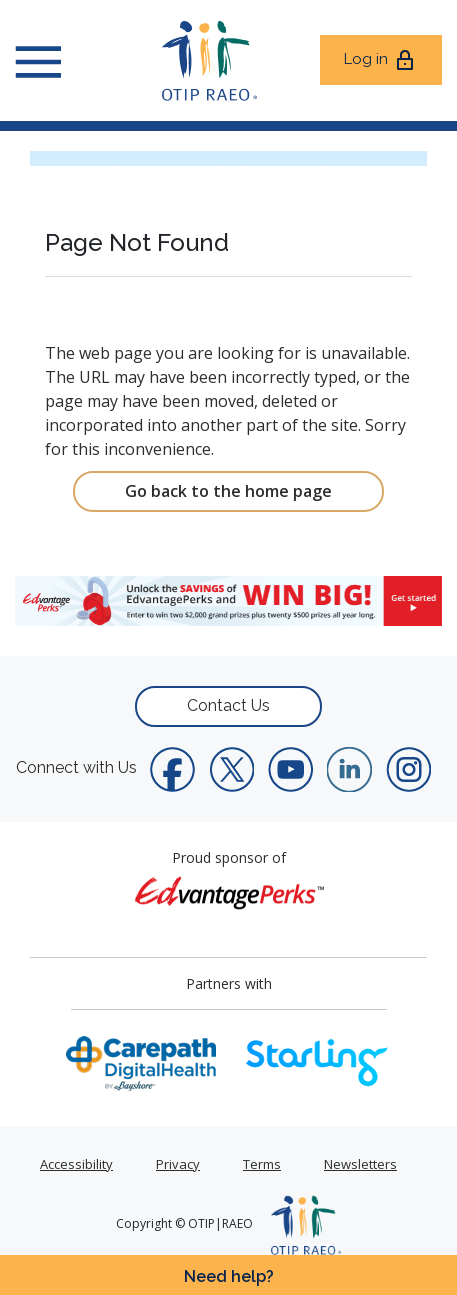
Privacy (178, 1164)
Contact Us (228, 705)
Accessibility (76, 1164)
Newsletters (360, 1164)
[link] (228, 601)
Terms (262, 1164)
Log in (380, 60)
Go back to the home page (228, 491)
